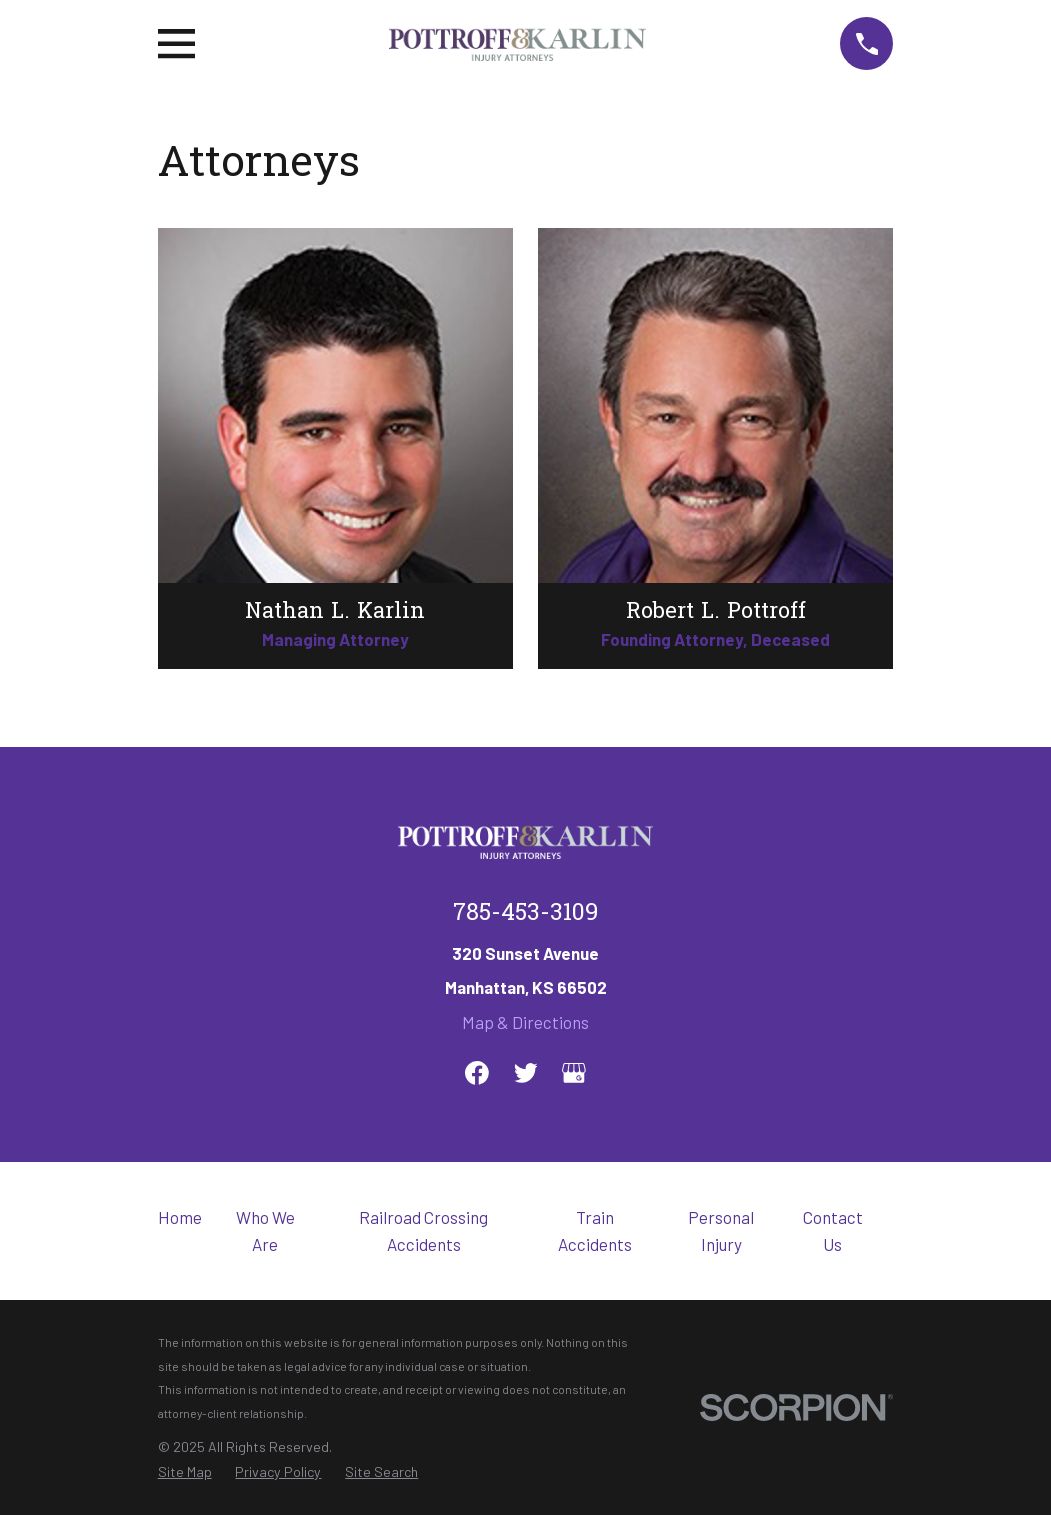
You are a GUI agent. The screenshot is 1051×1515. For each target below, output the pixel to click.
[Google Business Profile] (574, 1073)
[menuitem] (185, 1472)
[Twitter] (526, 1073)
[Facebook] (477, 1073)
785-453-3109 (525, 914)
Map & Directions (525, 1022)
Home (180, 1217)
